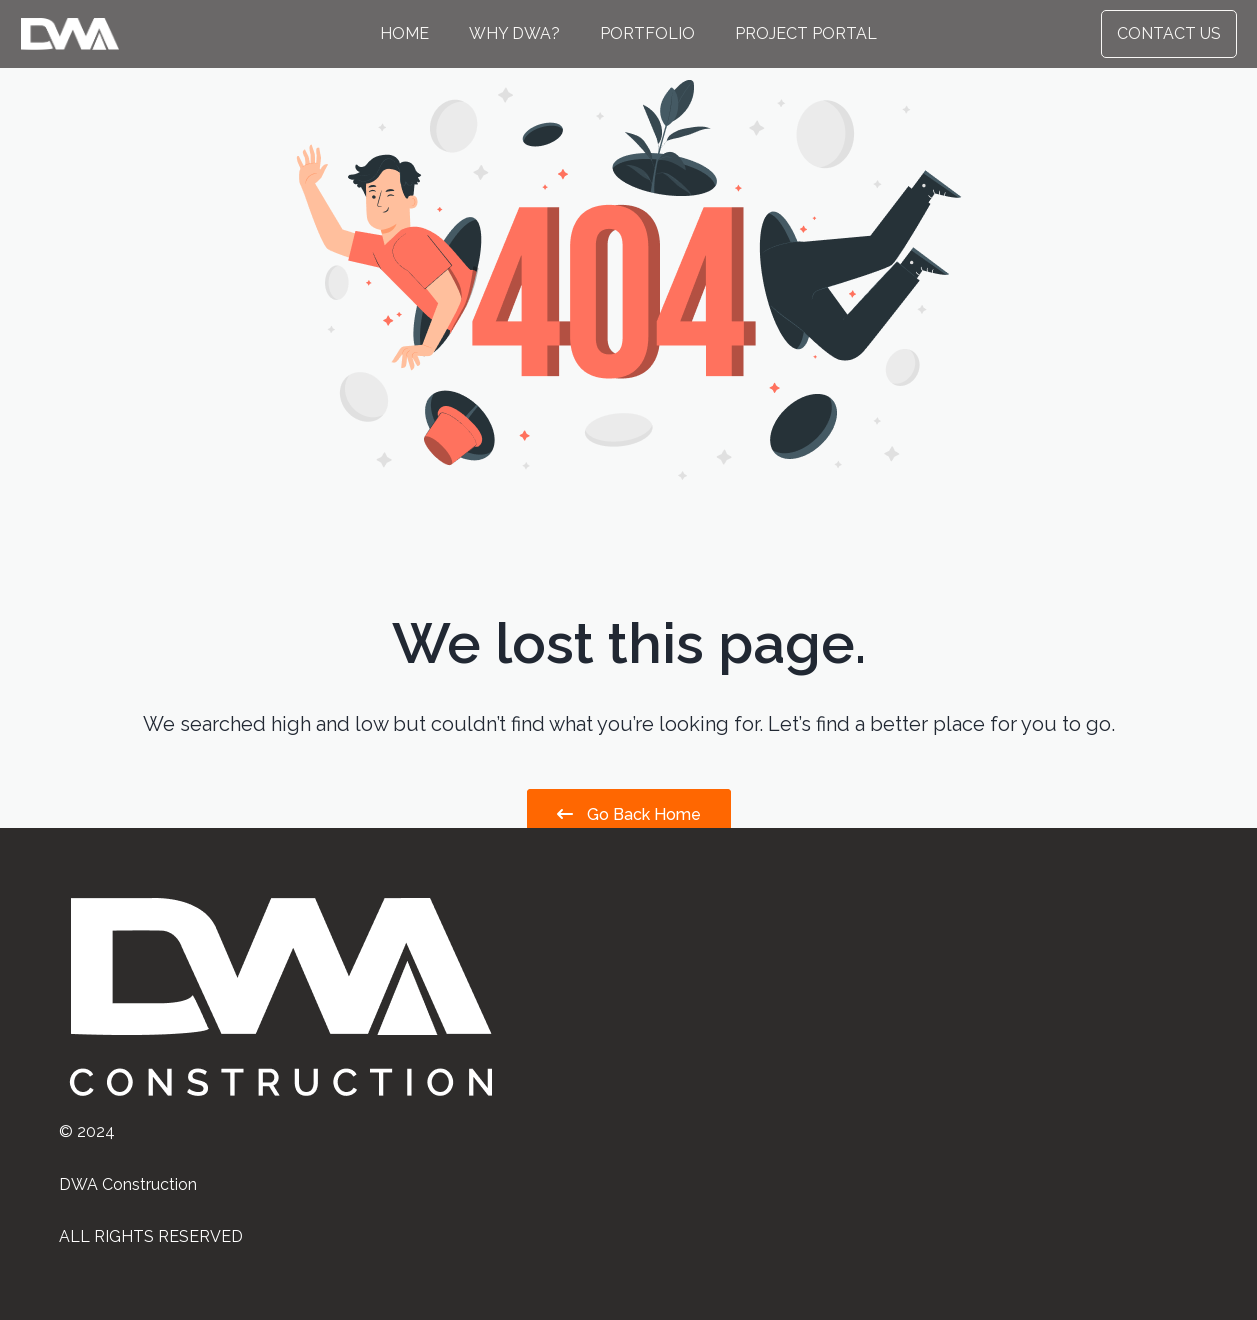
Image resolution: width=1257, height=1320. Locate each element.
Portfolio (647, 33)
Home (404, 33)
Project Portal (806, 33)
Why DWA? (514, 33)
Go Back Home (629, 814)
